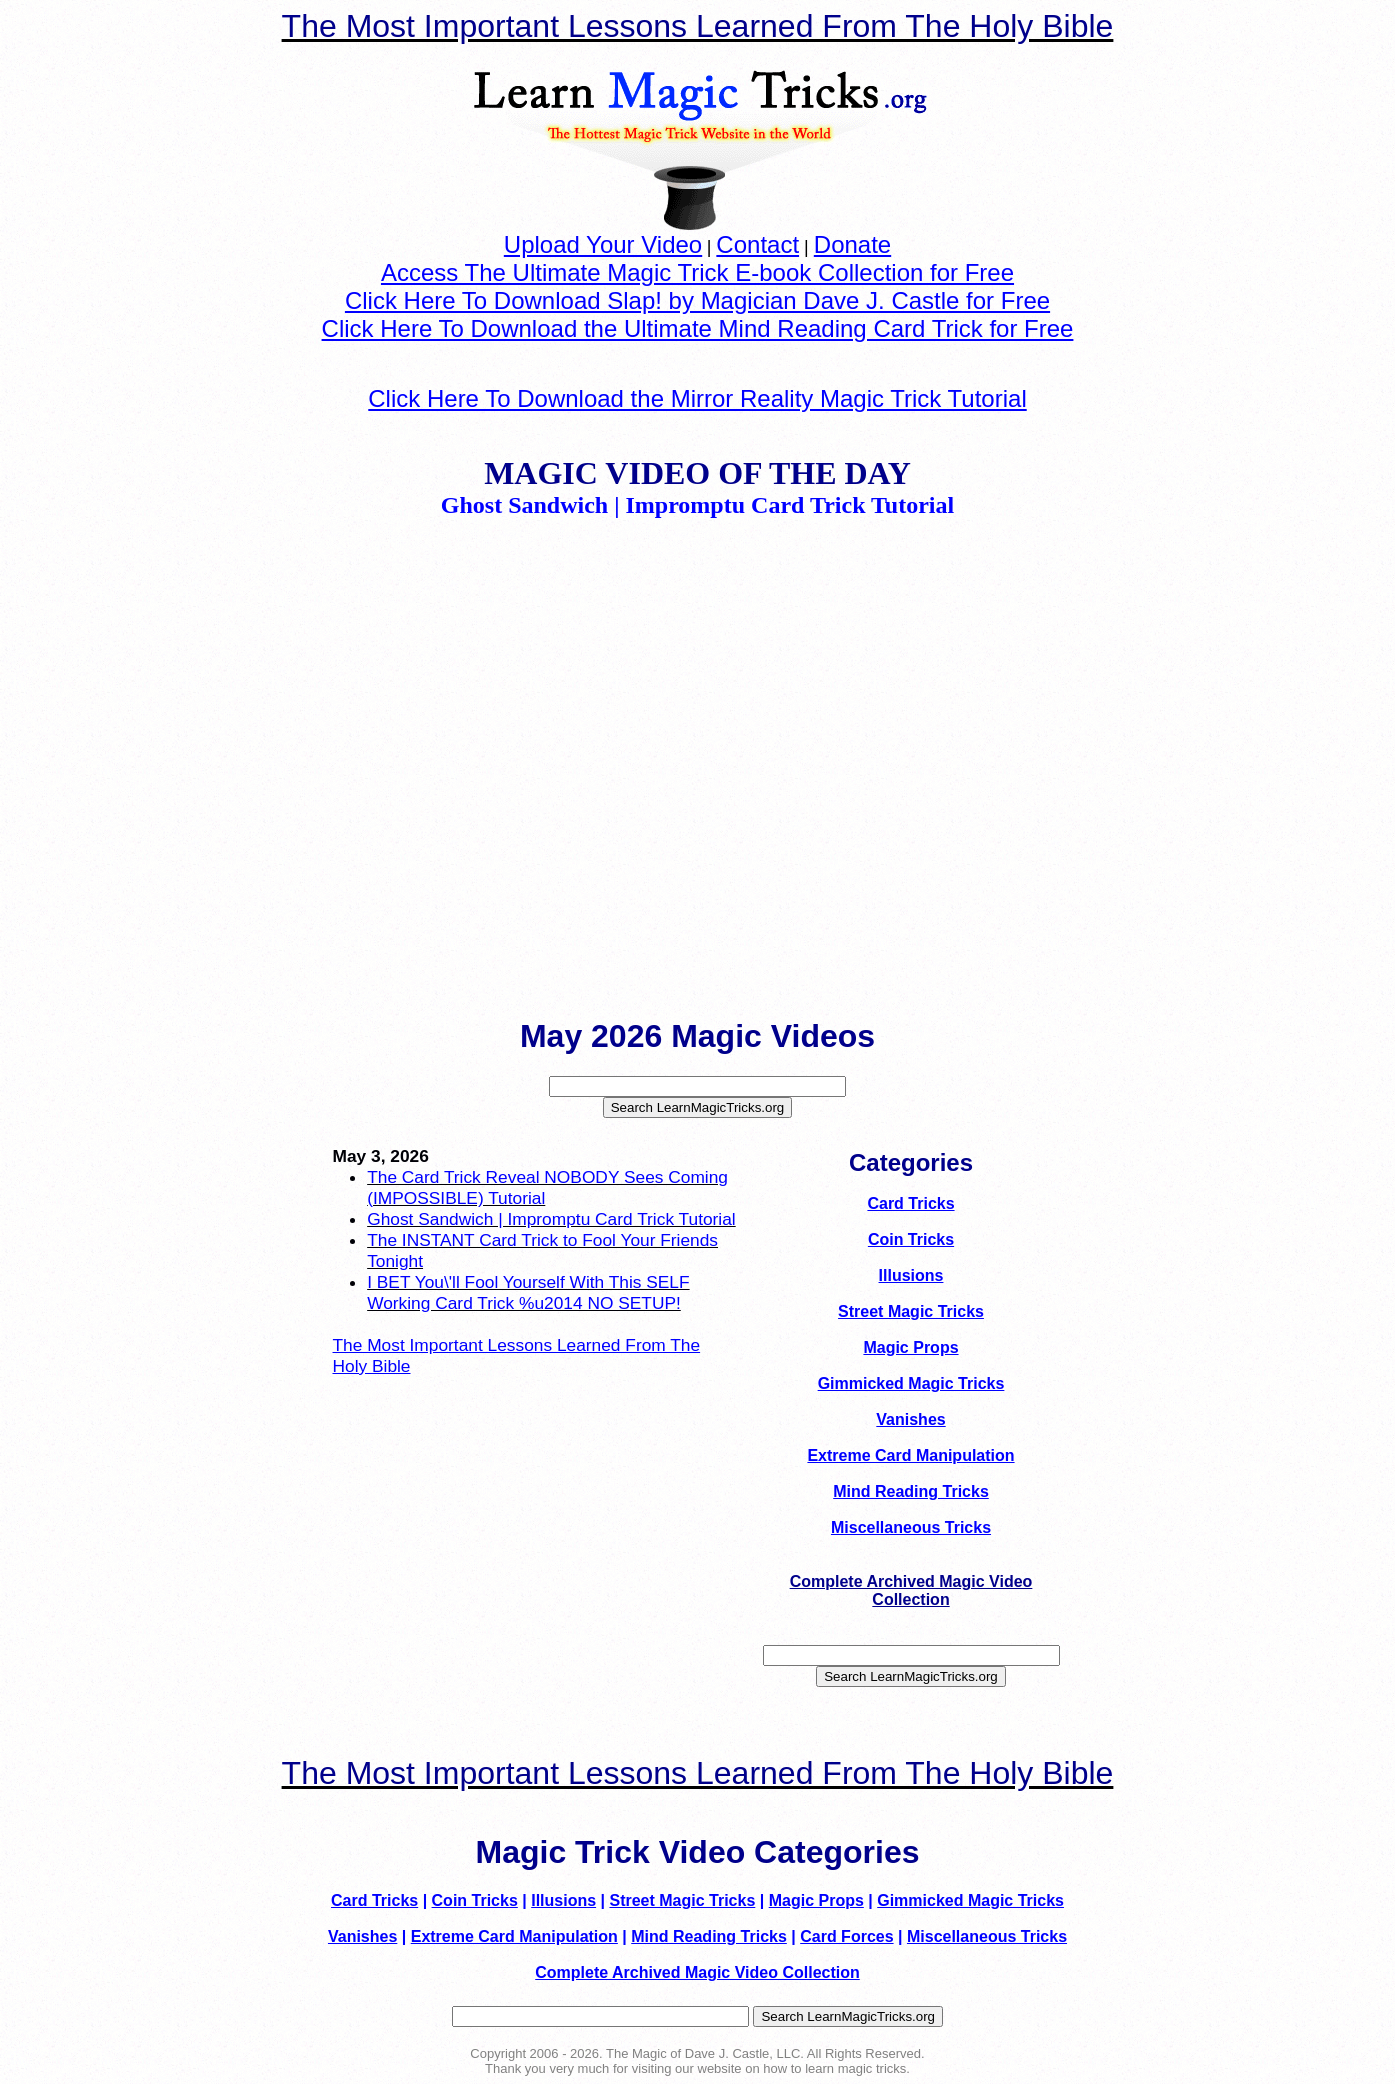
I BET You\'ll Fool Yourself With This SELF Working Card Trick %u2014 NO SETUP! (528, 1292)
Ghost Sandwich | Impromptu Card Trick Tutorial (551, 1219)
